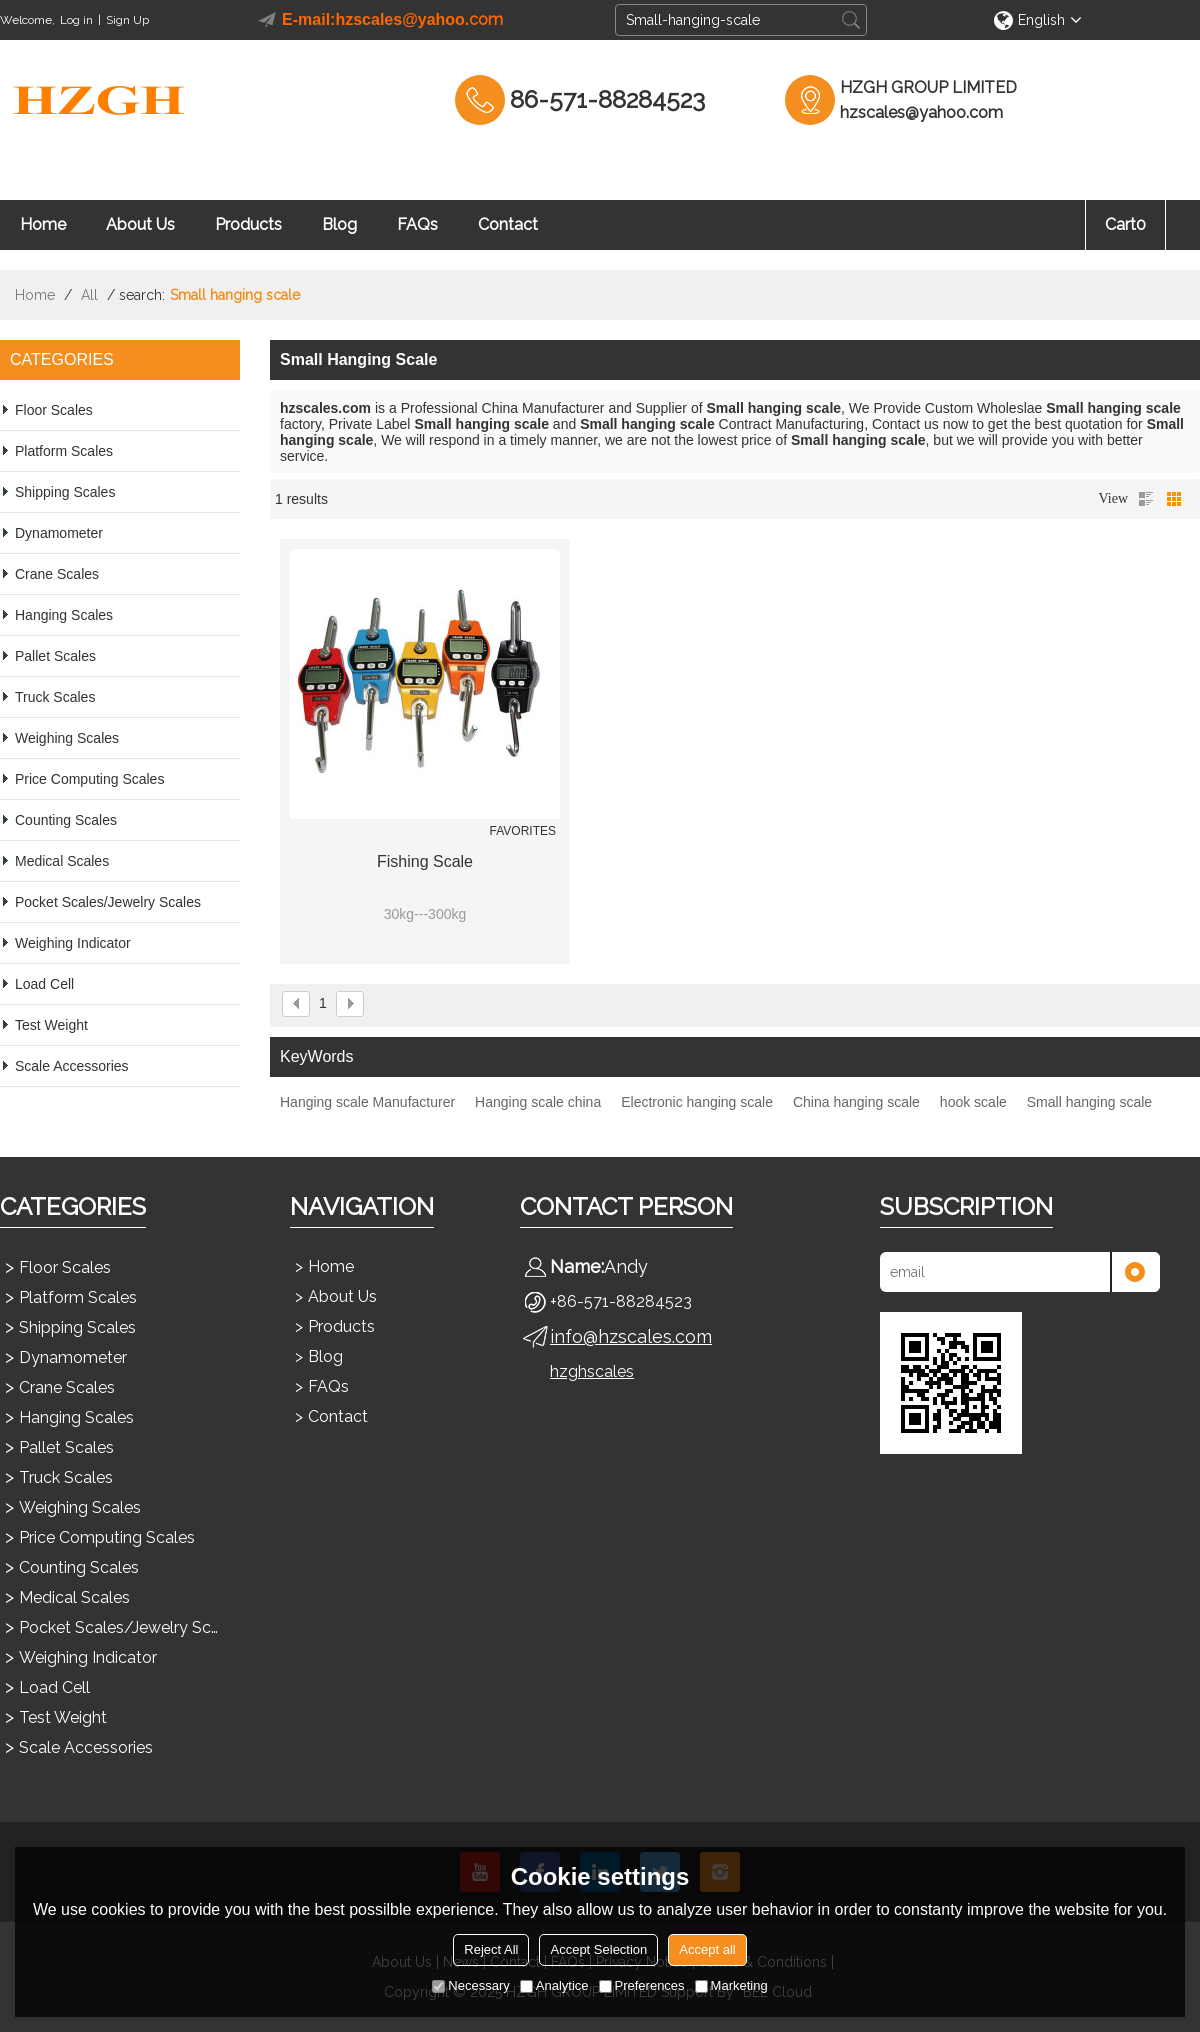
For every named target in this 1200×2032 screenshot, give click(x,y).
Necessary (470, 1985)
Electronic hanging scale (697, 1102)
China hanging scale (856, 1102)
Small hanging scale (1089, 1102)
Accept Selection (598, 1949)
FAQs (417, 224)
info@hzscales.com (631, 1336)
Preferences (642, 1985)
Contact (508, 224)
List (1146, 499)
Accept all (707, 1949)
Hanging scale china (538, 1102)
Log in (76, 20)
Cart (1125, 224)
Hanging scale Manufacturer (367, 1102)
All (89, 295)
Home (43, 224)
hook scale (973, 1102)
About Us (140, 224)
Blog (339, 224)
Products (248, 224)
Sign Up (127, 20)
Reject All (491, 1949)
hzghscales (592, 1371)
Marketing (731, 1985)
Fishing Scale (425, 861)
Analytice (554, 1985)
